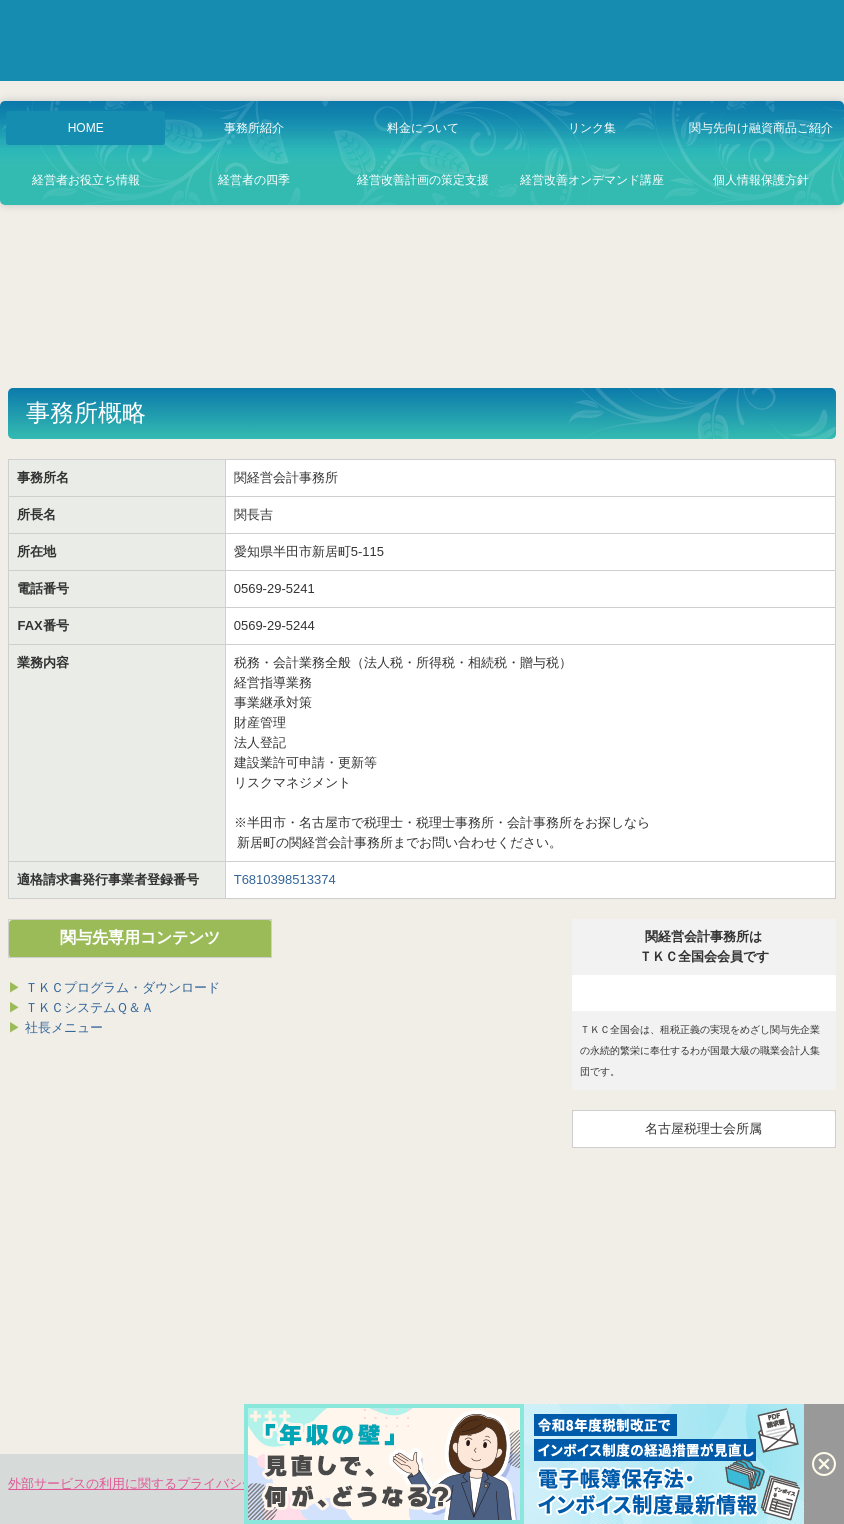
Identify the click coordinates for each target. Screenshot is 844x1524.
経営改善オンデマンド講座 (592, 180)
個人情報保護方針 (761, 180)
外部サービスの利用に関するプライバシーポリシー (157, 1483)
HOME (86, 128)
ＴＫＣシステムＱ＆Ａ (81, 1007)
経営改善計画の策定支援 (423, 180)
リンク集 (592, 128)
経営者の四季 (254, 180)
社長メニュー (55, 1027)
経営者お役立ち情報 (86, 180)
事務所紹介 (254, 128)
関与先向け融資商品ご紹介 (761, 128)
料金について (423, 128)
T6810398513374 (285, 879)
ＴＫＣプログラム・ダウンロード (122, 987)
